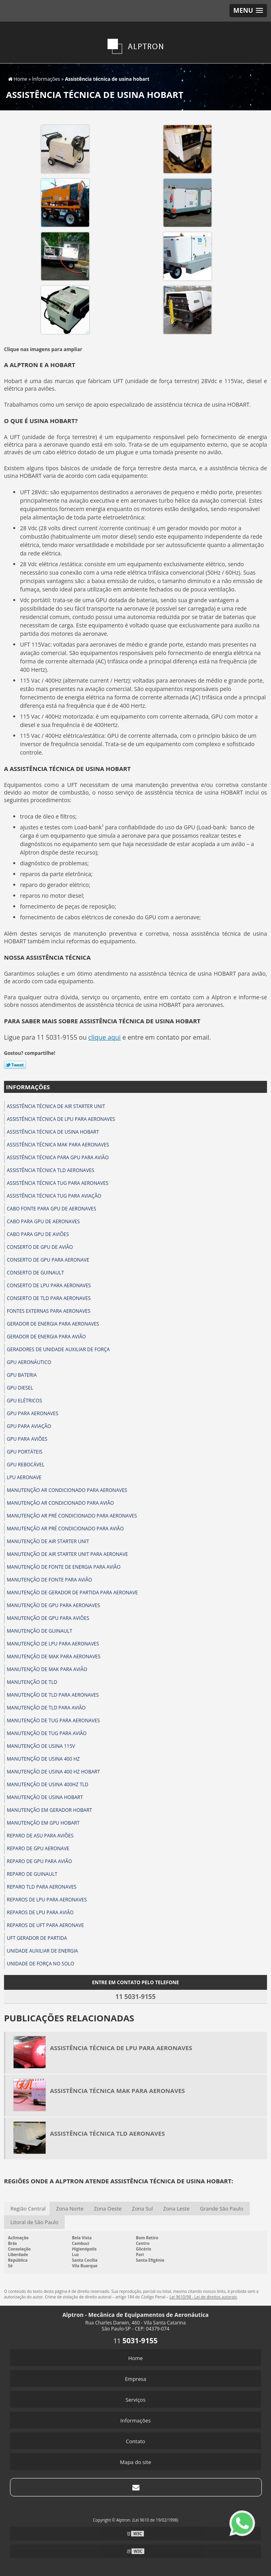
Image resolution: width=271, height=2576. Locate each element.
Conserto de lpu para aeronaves (49, 1285)
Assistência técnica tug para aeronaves (57, 1183)
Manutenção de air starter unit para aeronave (67, 1554)
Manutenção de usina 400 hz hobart (53, 1771)
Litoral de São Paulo (34, 2222)
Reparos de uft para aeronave (45, 1925)
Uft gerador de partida (37, 1938)
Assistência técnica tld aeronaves (50, 1170)
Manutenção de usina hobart (45, 1797)
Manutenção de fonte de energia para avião (64, 1567)
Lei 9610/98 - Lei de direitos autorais (203, 2297)
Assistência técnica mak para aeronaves (58, 1144)
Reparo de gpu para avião (39, 1861)
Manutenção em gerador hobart (49, 1810)
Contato (135, 2441)
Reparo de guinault (32, 1874)
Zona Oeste (108, 2208)
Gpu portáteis (24, 1451)
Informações (28, 1087)
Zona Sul (142, 2208)
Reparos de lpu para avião (40, 1912)
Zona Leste (176, 2208)
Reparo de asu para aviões (40, 1835)
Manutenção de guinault (39, 1630)
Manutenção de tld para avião (46, 1707)
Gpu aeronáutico (29, 1362)
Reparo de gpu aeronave (38, 1848)
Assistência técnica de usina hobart (53, 1131)
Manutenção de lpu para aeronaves (53, 1643)
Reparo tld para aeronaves (41, 1886)
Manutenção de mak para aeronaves (53, 1656)
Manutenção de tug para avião (47, 1733)
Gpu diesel (20, 1387)
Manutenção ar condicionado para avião (60, 1503)
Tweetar (15, 1065)
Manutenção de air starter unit (48, 1541)
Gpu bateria (22, 1375)
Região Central (28, 2208)
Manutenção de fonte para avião (49, 1579)
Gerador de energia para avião (46, 1336)
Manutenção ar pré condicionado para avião (65, 1528)
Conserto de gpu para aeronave (48, 1259)
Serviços (135, 2399)
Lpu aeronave (24, 1477)
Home (135, 2358)
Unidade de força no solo (40, 1963)
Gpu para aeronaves (32, 1413)
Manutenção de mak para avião (47, 1669)
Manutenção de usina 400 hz (43, 1758)
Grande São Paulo (221, 2208)
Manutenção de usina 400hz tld (47, 1784)
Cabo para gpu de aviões (38, 1234)
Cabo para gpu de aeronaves (43, 1221)
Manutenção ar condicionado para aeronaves (67, 1490)
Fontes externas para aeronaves (48, 1311)
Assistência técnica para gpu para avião (58, 1157)
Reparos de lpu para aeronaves (47, 1899)
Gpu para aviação (29, 1426)
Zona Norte (70, 2208)
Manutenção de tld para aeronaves (53, 1694)
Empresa (135, 2378)
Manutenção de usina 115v (41, 1746)
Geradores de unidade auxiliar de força (58, 1349)
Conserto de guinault (35, 1272)
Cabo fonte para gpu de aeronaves (51, 1208)
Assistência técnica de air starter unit (56, 1106)
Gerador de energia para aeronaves (53, 1323)
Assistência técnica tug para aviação (54, 1195)
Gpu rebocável (25, 1464)
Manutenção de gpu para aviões (48, 1618)
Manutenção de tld (32, 1682)
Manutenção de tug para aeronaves (53, 1720)
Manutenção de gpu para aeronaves (53, 1605)
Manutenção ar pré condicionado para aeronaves (72, 1515)
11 (136, 2340)
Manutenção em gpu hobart (43, 1822)
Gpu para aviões (27, 1439)
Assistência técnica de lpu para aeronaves (61, 1119)
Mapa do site (135, 2462)
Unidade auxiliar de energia (42, 1950)
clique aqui (104, 1037)
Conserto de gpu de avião (40, 1247)
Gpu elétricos (24, 1400)
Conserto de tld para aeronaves (49, 1298)
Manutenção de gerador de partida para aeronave (72, 1592)
